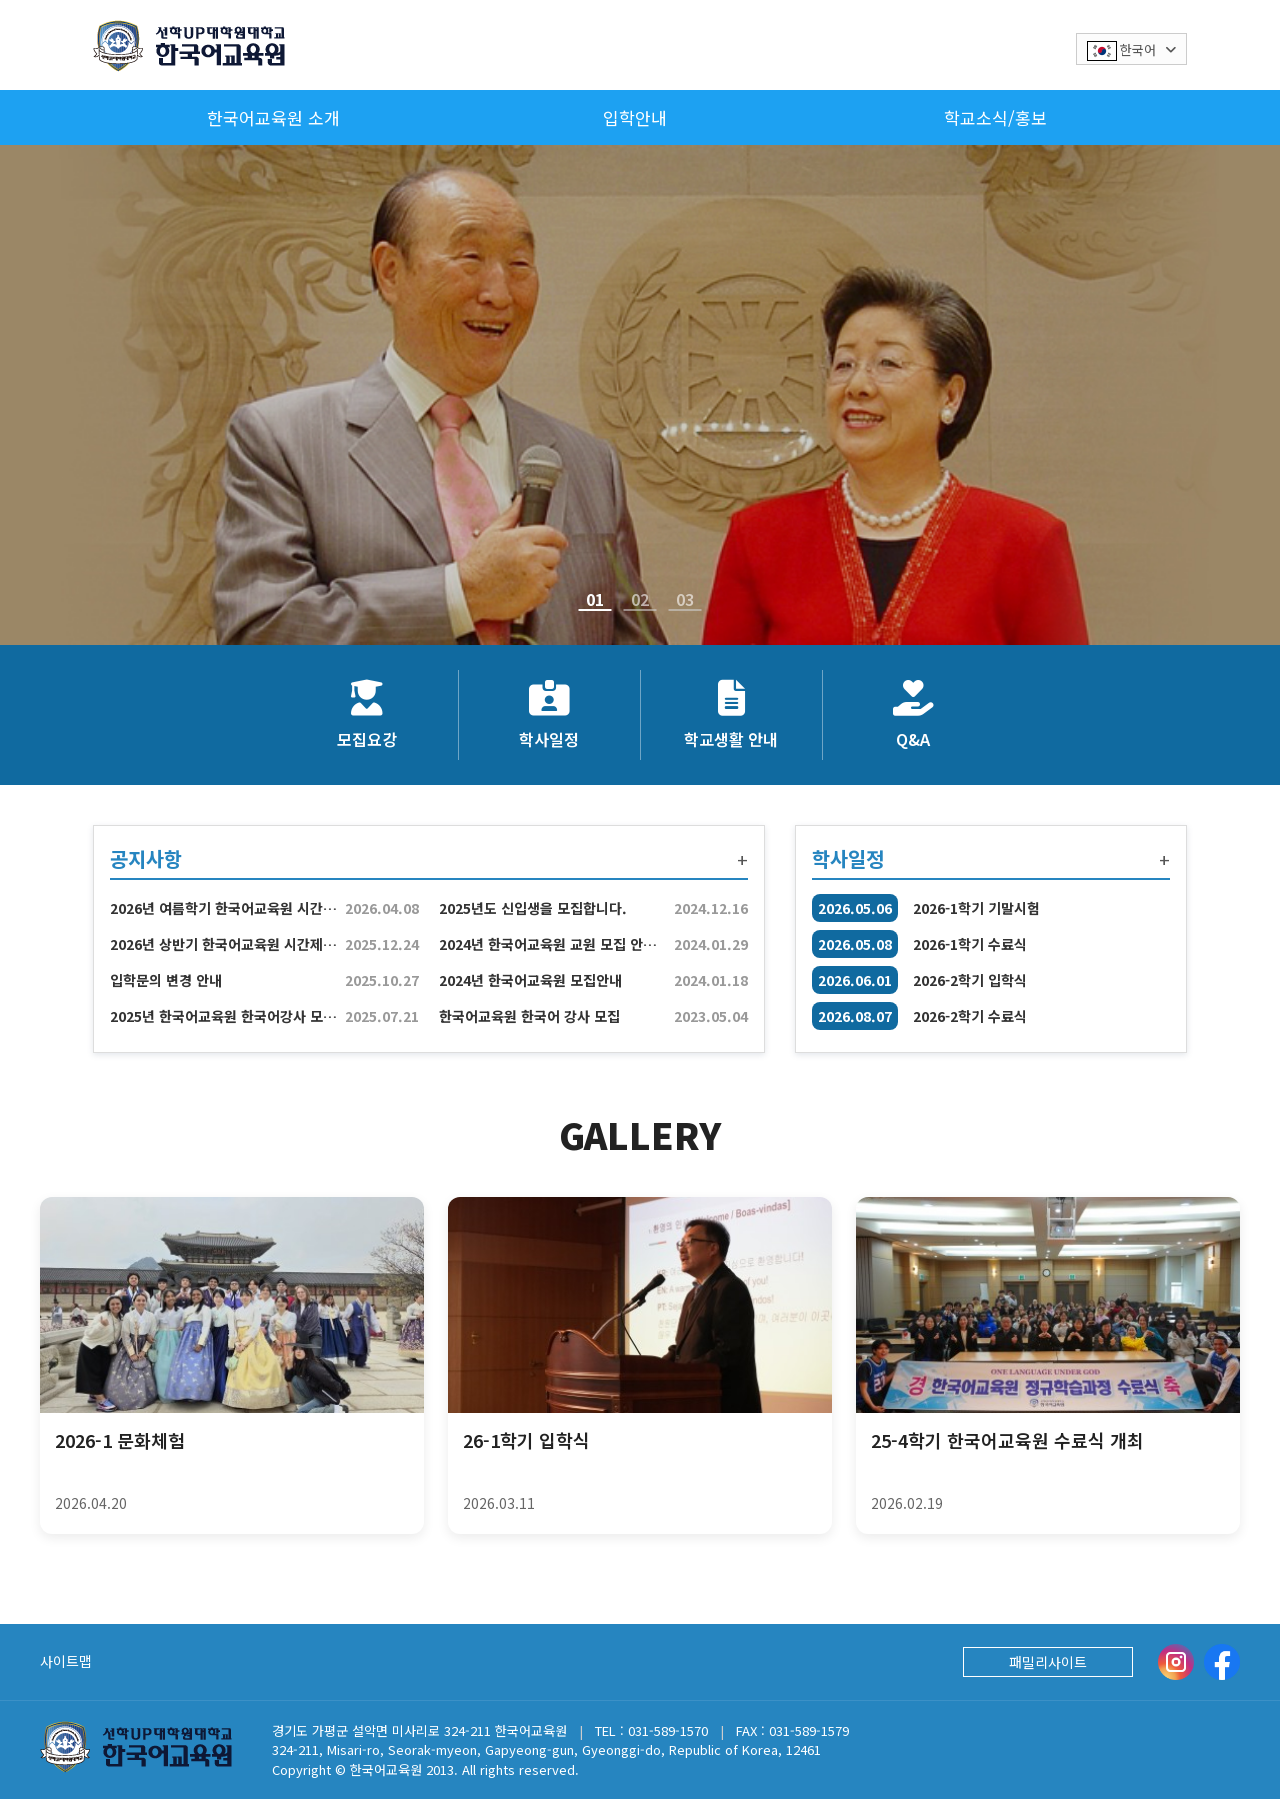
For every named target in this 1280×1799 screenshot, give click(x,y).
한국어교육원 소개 (273, 117)
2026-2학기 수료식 (970, 1016)
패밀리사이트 (1048, 1662)
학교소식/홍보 (995, 117)
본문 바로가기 (0, 0)
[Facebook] (1222, 1662)
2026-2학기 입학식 (970, 980)
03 (685, 603)
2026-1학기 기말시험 (976, 908)
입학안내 (635, 117)
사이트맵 (66, 1661)
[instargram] (1176, 1662)
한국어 (1131, 50)
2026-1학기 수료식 (970, 944)
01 (595, 603)
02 (640, 603)
